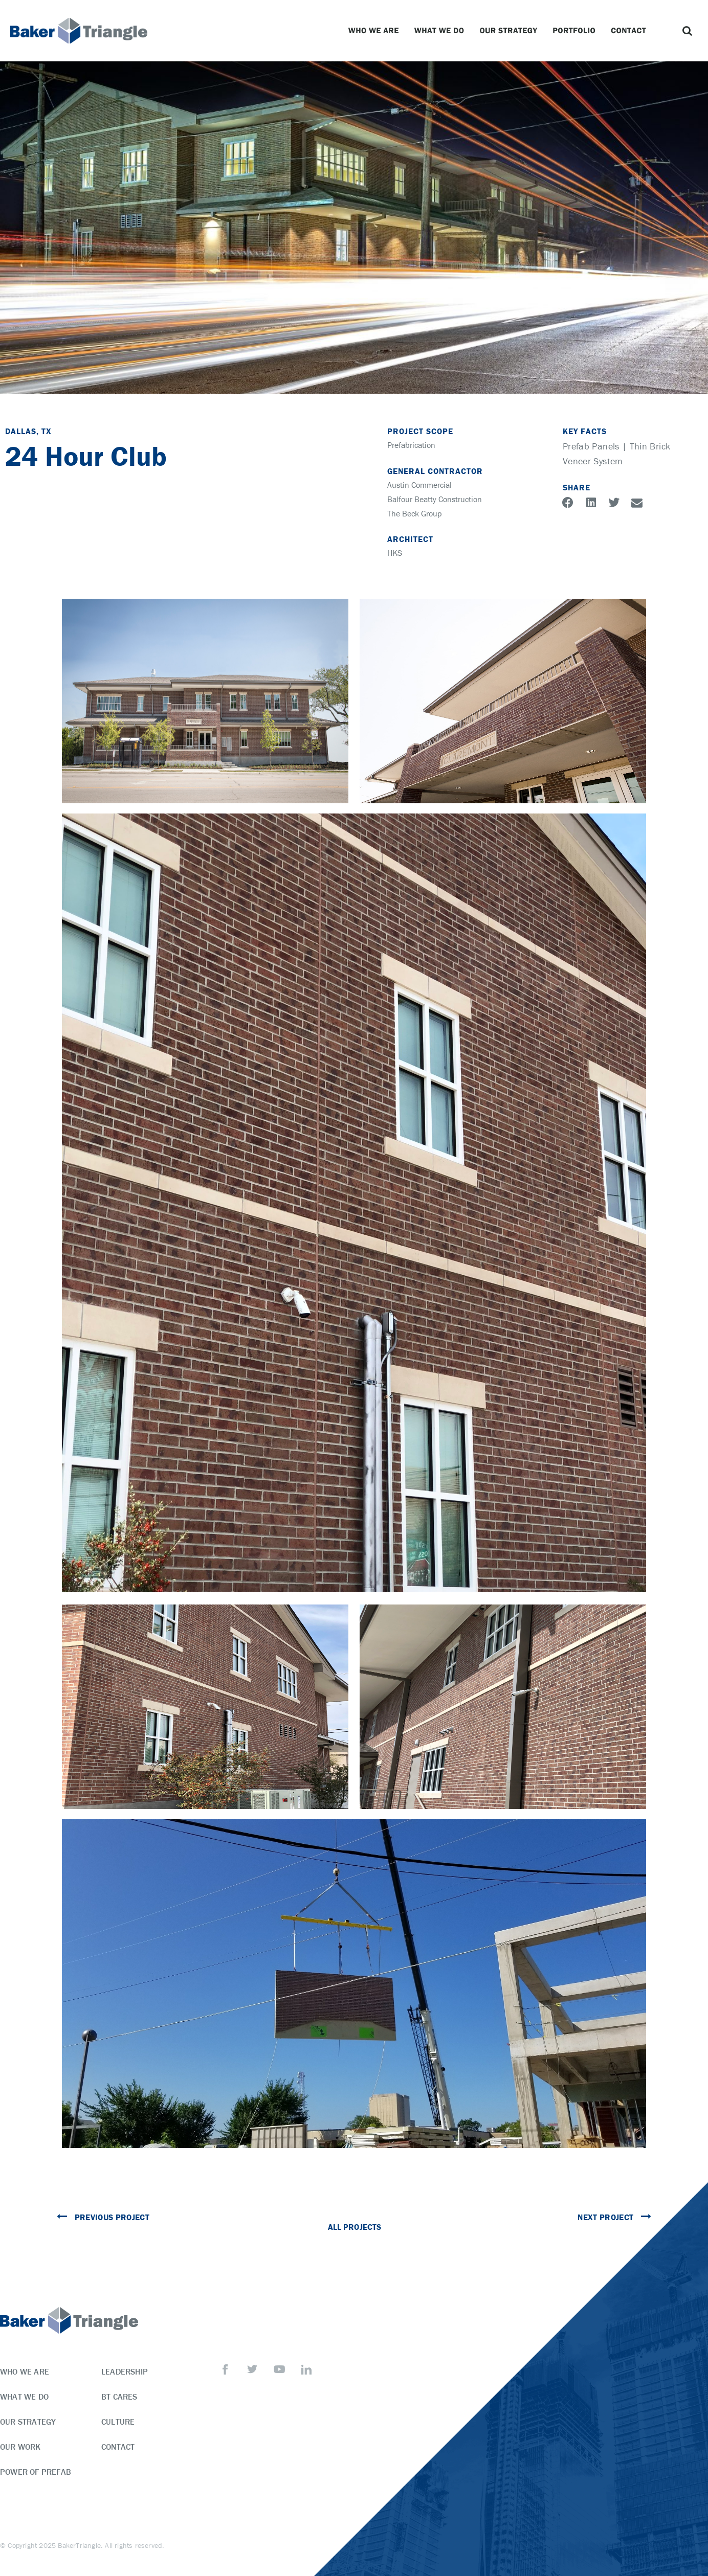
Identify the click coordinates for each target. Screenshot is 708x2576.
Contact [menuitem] (118, 2447)
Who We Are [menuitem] (24, 2371)
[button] (687, 30)
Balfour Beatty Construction (434, 499)
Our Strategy (510, 31)
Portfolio (576, 31)
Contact (631, 31)
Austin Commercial (419, 485)
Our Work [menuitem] (20, 2447)
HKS (394, 553)
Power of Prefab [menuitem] (35, 2472)
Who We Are (376, 31)
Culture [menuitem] (118, 2421)
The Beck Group (414, 513)
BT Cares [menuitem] (119, 2396)
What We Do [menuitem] (24, 2396)
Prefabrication (411, 445)
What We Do (442, 31)
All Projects (354, 2227)
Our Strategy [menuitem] (28, 2421)
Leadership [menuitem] (124, 2371)
